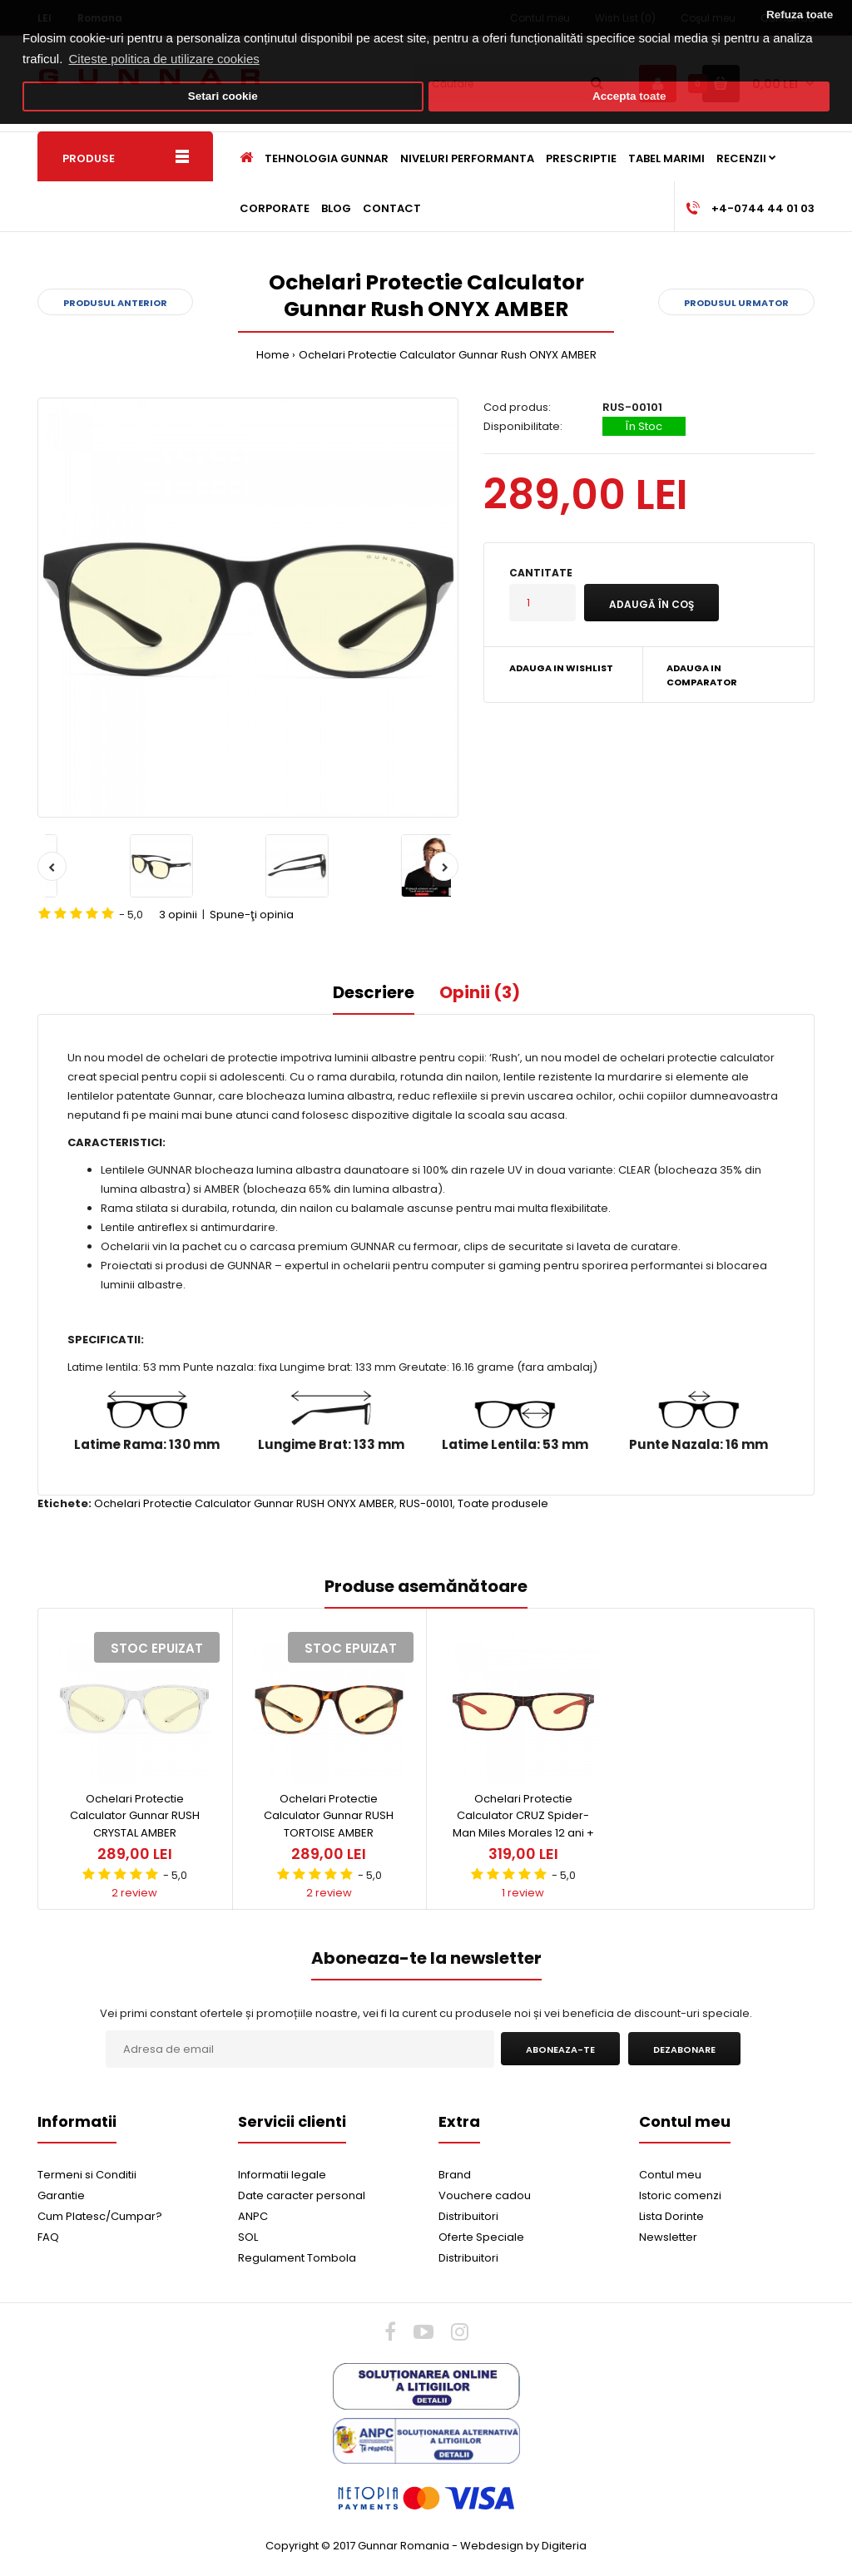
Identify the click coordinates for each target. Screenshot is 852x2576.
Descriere (373, 992)
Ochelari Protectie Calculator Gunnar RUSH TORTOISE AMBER (329, 1816)
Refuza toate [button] (799, 14)
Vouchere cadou (484, 2195)
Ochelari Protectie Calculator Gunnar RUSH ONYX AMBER (244, 1503)
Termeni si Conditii (86, 2175)
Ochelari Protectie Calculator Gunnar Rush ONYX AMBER (448, 355)
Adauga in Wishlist (561, 668)
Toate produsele (503, 1503)
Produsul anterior (115, 302)
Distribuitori (468, 2216)
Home (273, 355)
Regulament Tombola (297, 2258)
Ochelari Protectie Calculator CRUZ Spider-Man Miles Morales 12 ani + (523, 1816)
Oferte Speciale (481, 2237)
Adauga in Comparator (701, 675)
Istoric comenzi (680, 2195)
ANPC (253, 2216)
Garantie (61, 2195)
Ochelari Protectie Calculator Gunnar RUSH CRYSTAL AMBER (135, 1816)
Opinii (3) (479, 992)
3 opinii (178, 914)
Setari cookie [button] (223, 96)
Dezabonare (684, 2049)
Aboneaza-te (560, 2049)
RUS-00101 (426, 1503)
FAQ (48, 2237)
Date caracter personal (301, 2195)
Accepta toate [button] (629, 96)
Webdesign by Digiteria (523, 2546)
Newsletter (668, 2237)
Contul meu (670, 2175)
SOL (248, 2237)
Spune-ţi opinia (252, 914)
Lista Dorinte (671, 2216)
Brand (454, 2175)
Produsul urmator (736, 302)
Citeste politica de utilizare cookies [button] (164, 59)
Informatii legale (282, 2175)
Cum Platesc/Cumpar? (99, 2216)
